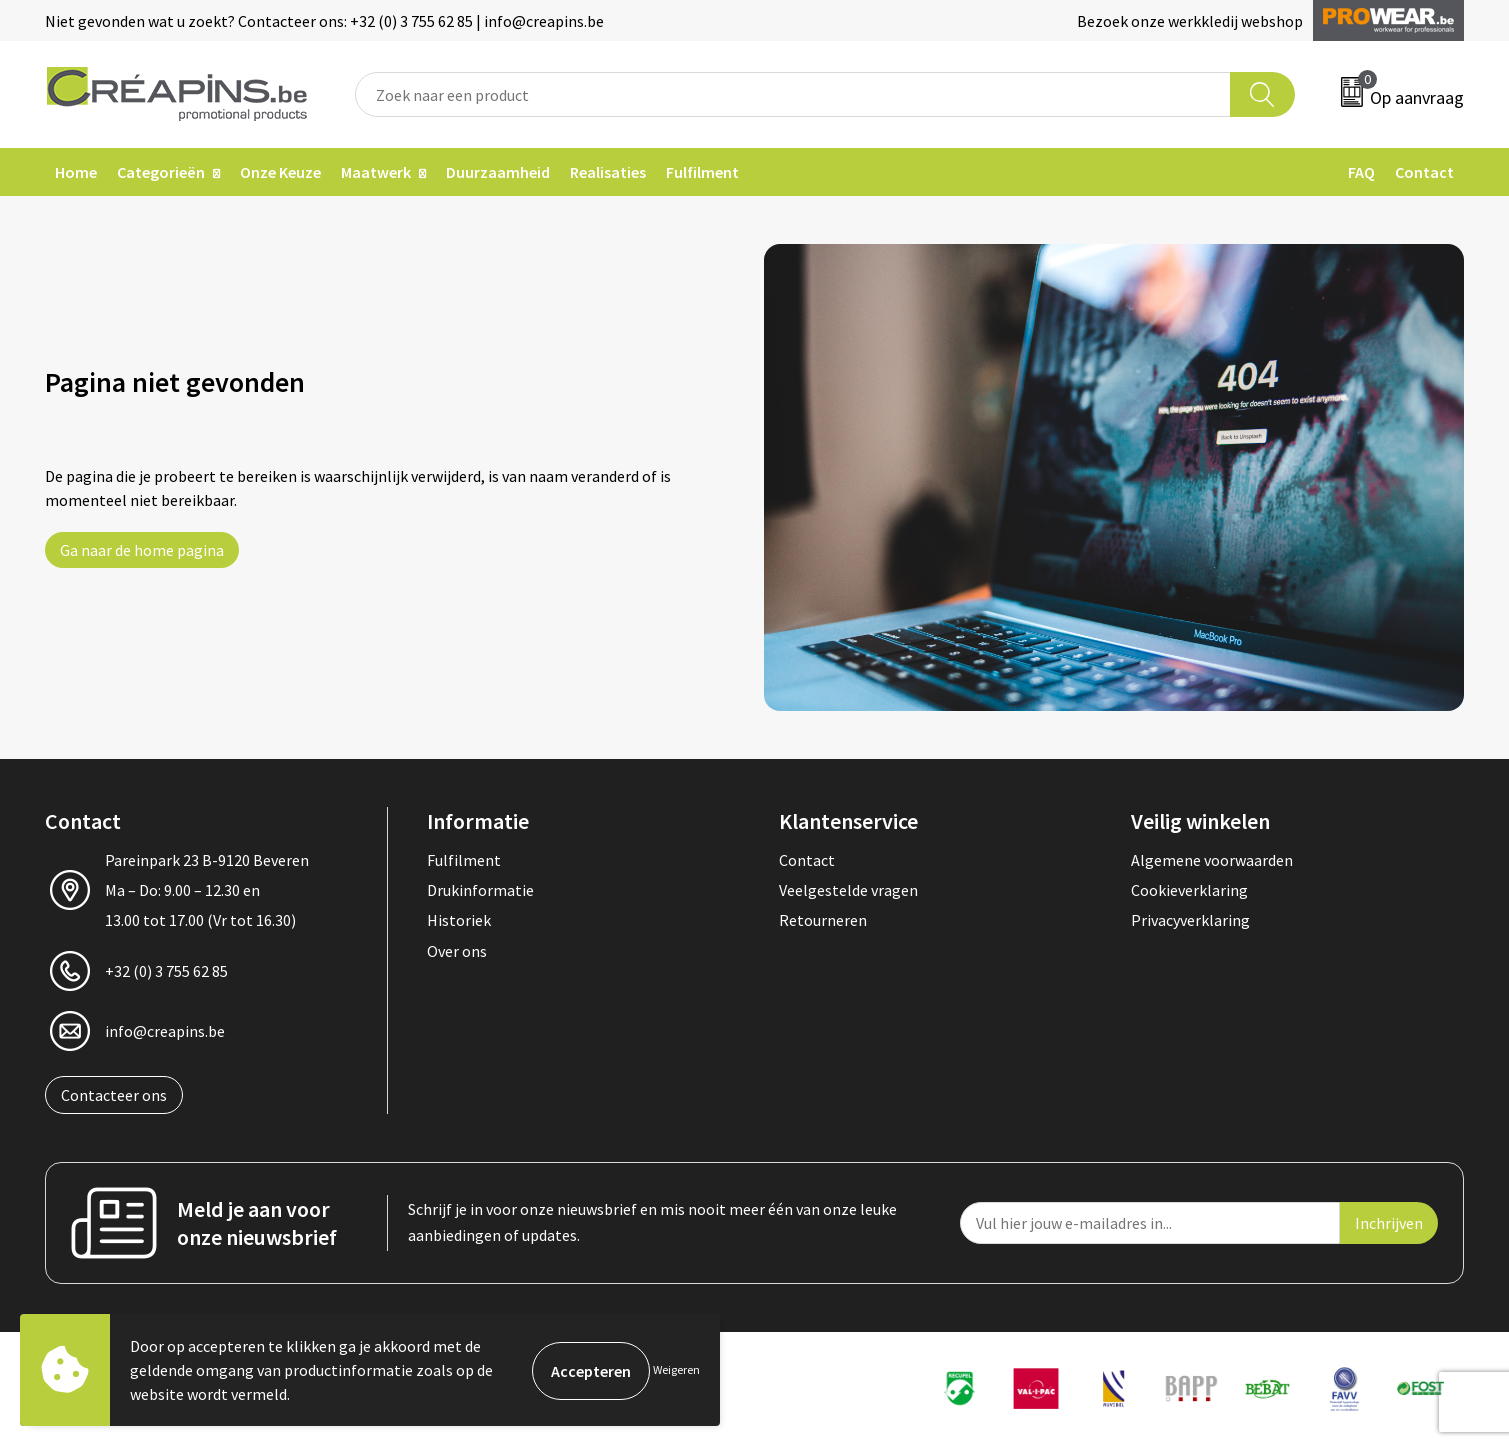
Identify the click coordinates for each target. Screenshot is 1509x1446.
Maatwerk (376, 172)
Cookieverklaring (1189, 890)
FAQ (1361, 172)
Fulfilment (702, 172)
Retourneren (823, 920)
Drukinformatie (480, 890)
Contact (1424, 172)
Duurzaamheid (498, 172)
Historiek (459, 920)
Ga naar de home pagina (142, 550)
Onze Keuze (280, 172)
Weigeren (676, 1369)
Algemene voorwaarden (1212, 860)
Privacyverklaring (1190, 920)
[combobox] (793, 94)
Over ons (457, 951)
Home (76, 172)
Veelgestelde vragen (848, 890)
